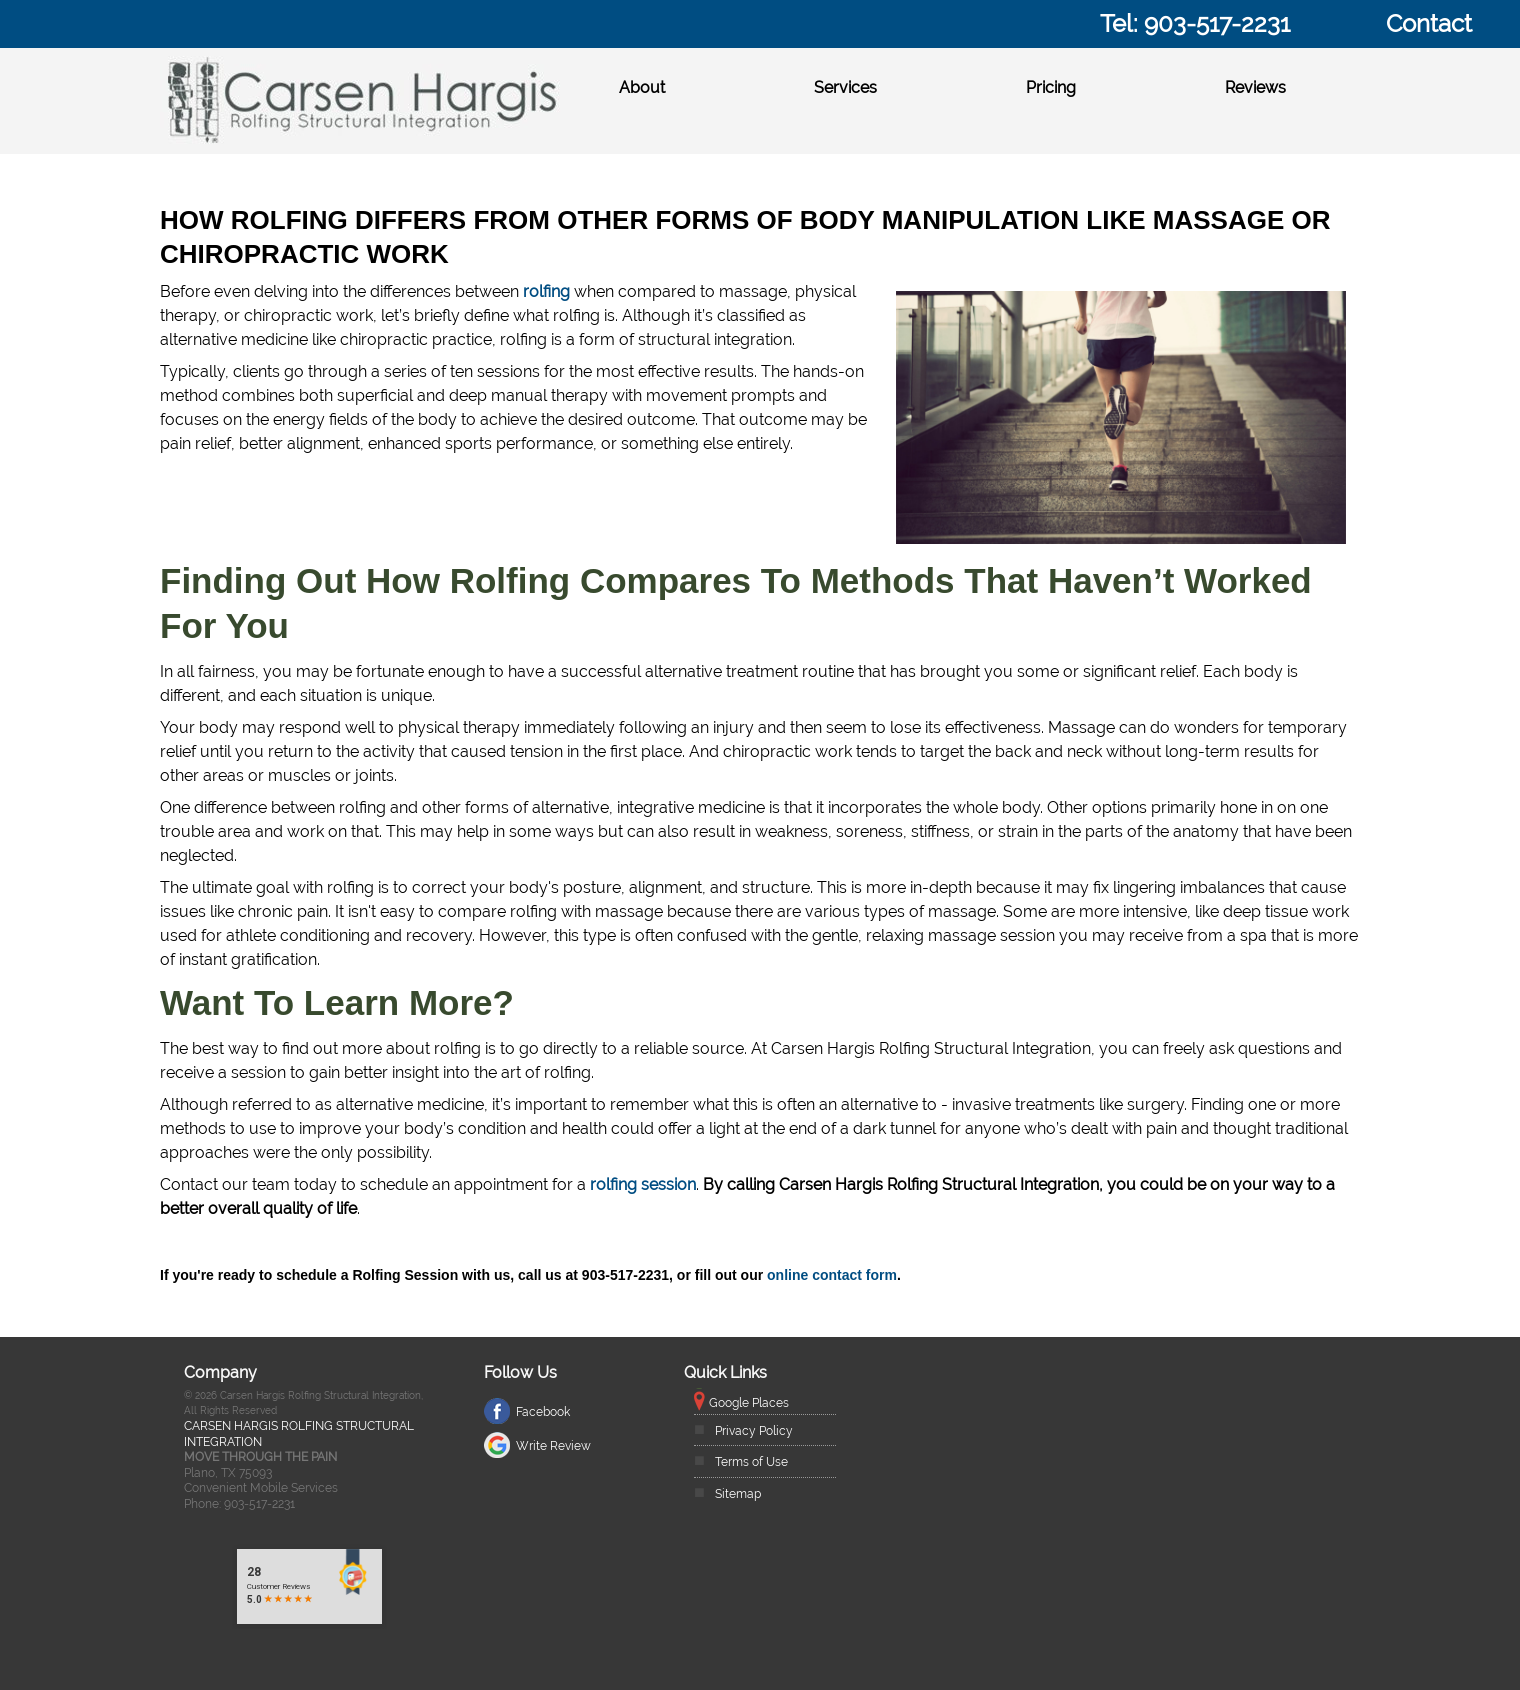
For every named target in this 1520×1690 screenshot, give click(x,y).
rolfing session (643, 1184)
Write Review (553, 1446)
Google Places (749, 1403)
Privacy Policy (754, 1431)
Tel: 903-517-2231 (1195, 23)
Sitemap (738, 1494)
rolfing (546, 291)
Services (845, 87)
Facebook (543, 1412)
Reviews (1255, 87)
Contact (1429, 23)
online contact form (832, 1275)
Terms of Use (751, 1462)
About (642, 87)
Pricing (1051, 87)
